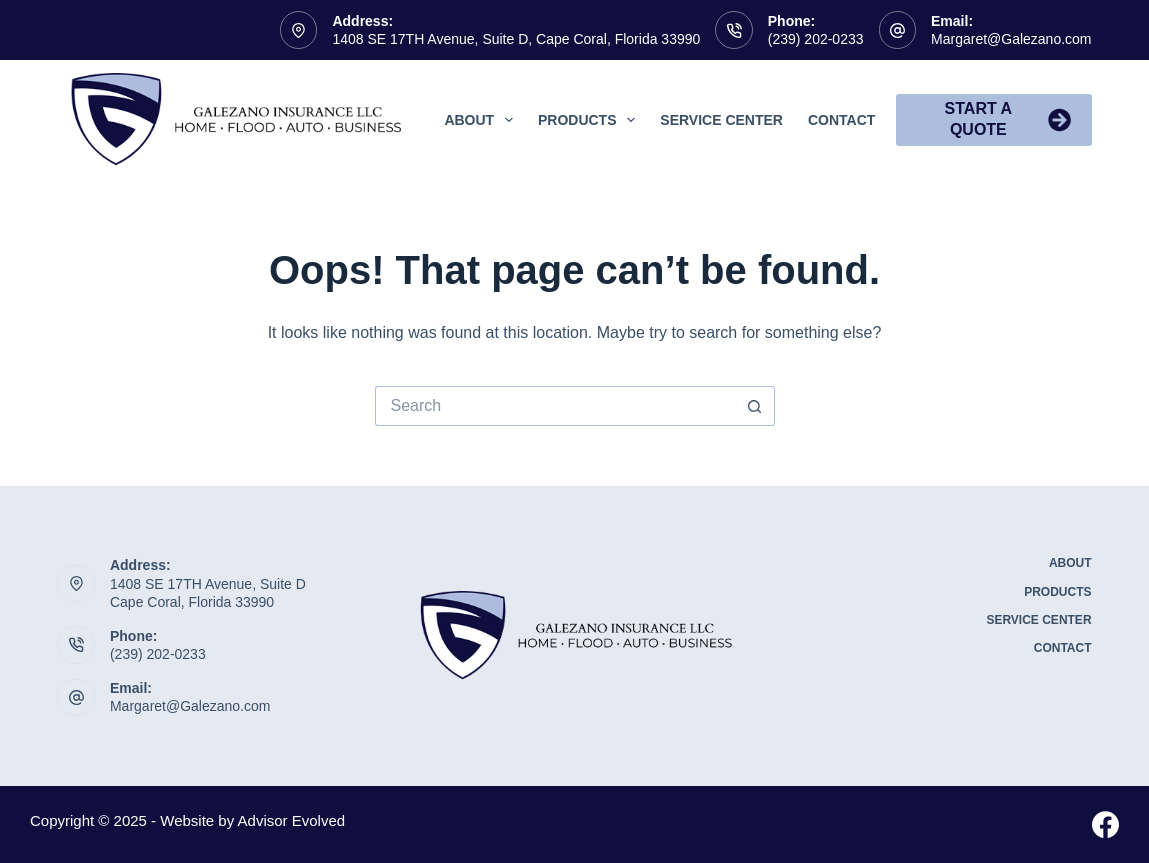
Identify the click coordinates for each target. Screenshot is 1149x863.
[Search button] (755, 406)
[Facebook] (1105, 824)
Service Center (721, 120)
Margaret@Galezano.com (1011, 39)
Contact (841, 120)
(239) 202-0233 (816, 39)
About (482, 120)
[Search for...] (555, 406)
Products (590, 120)
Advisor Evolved (292, 820)
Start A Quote (1008, 119)
